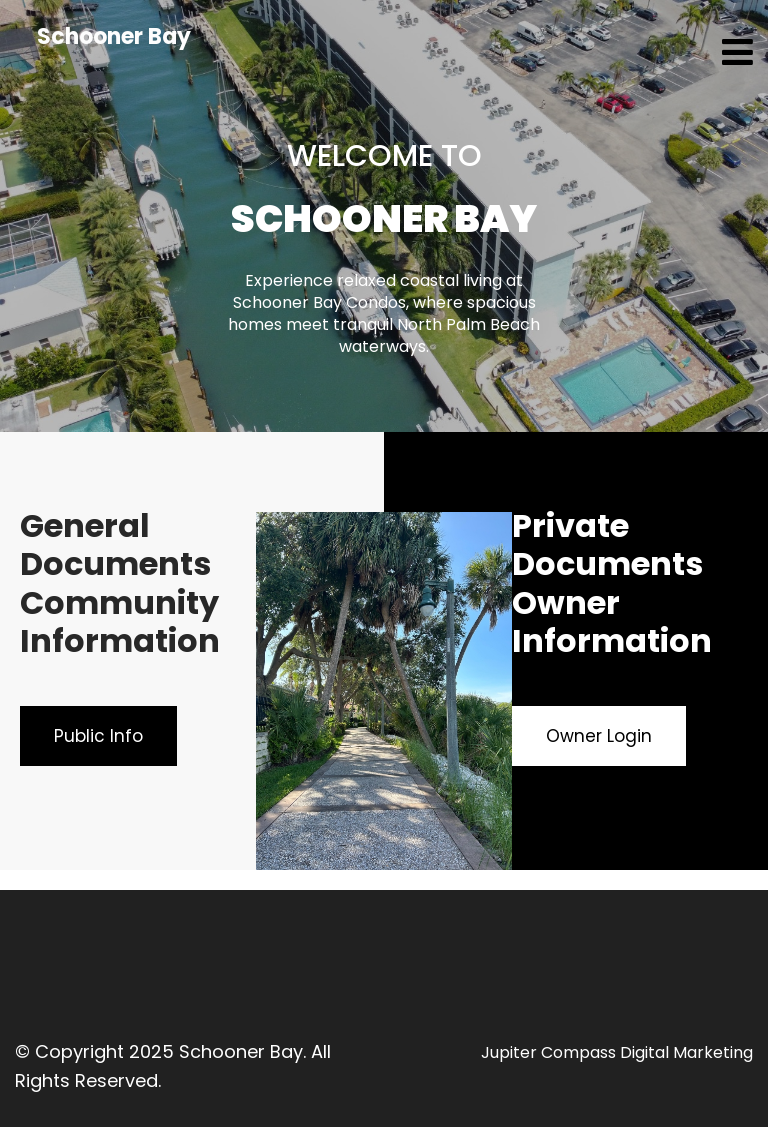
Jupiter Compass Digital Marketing (617, 1052)
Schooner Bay (114, 36)
